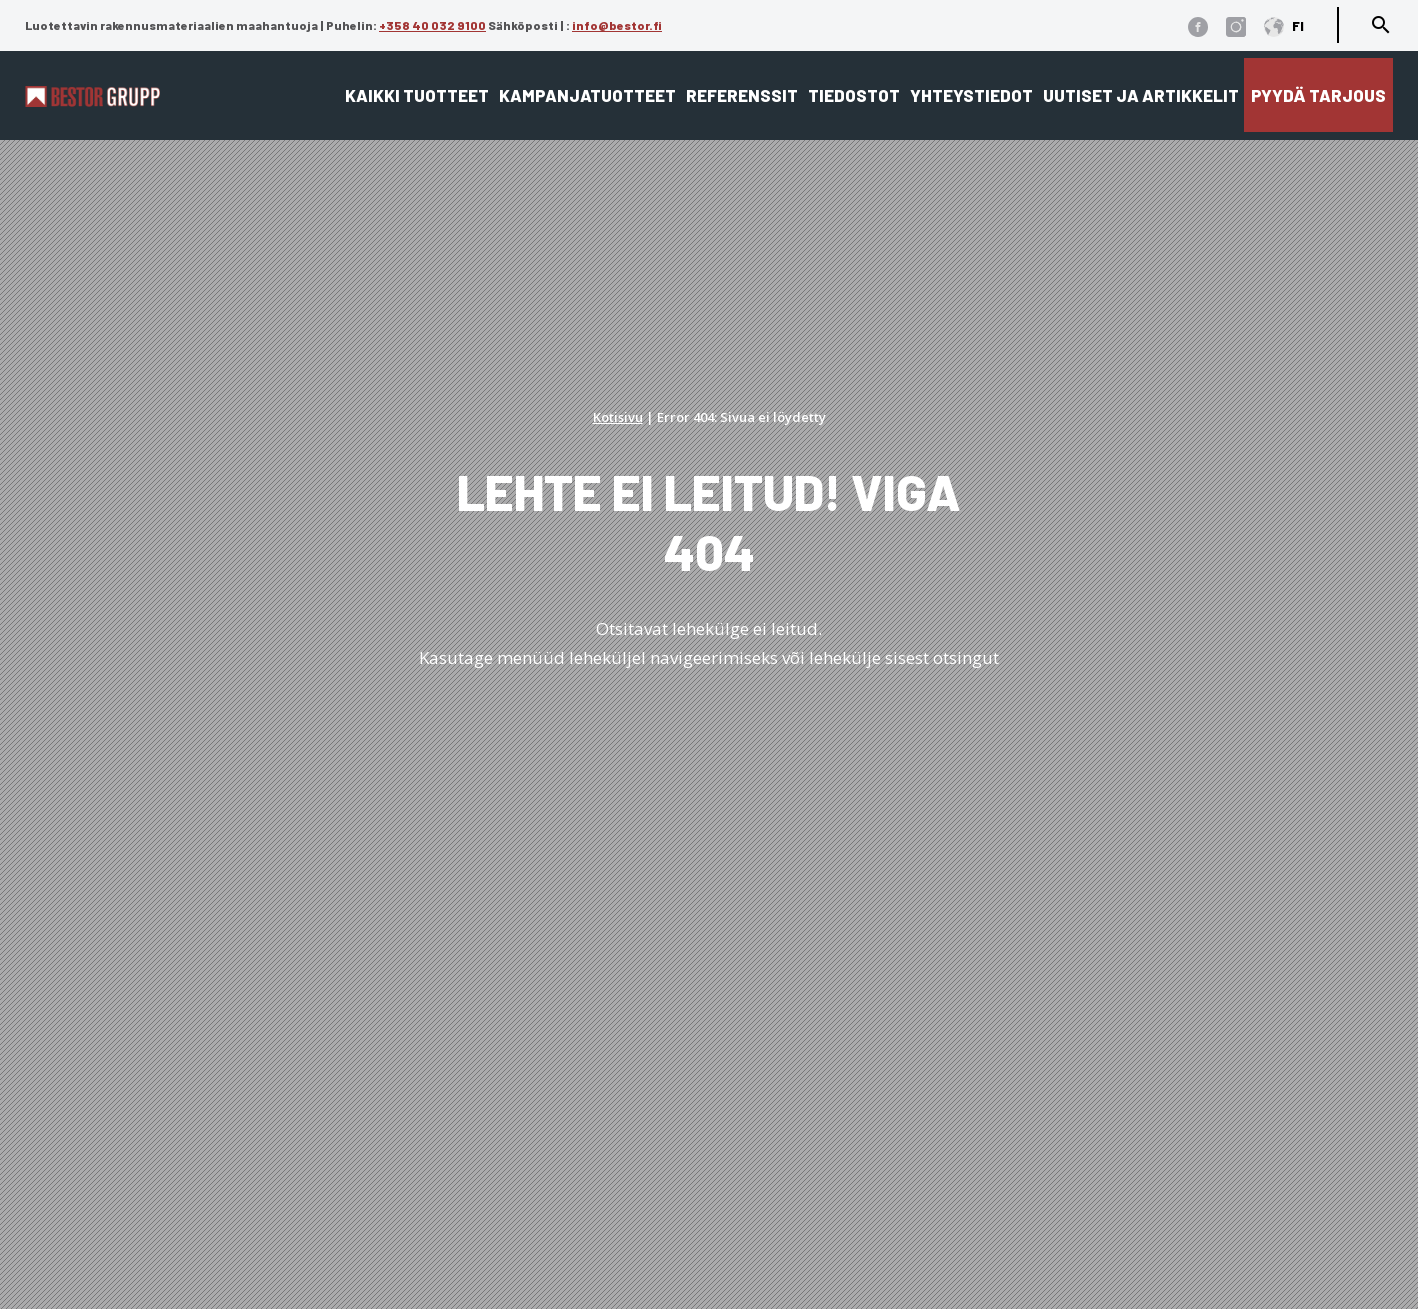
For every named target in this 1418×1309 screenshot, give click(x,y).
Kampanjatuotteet (587, 95)
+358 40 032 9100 (432, 25)
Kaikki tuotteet (417, 95)
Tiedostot (854, 95)
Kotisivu (618, 417)
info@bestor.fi (617, 25)
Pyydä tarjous (1318, 95)
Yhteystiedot (971, 95)
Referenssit (742, 95)
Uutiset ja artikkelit (1141, 95)
